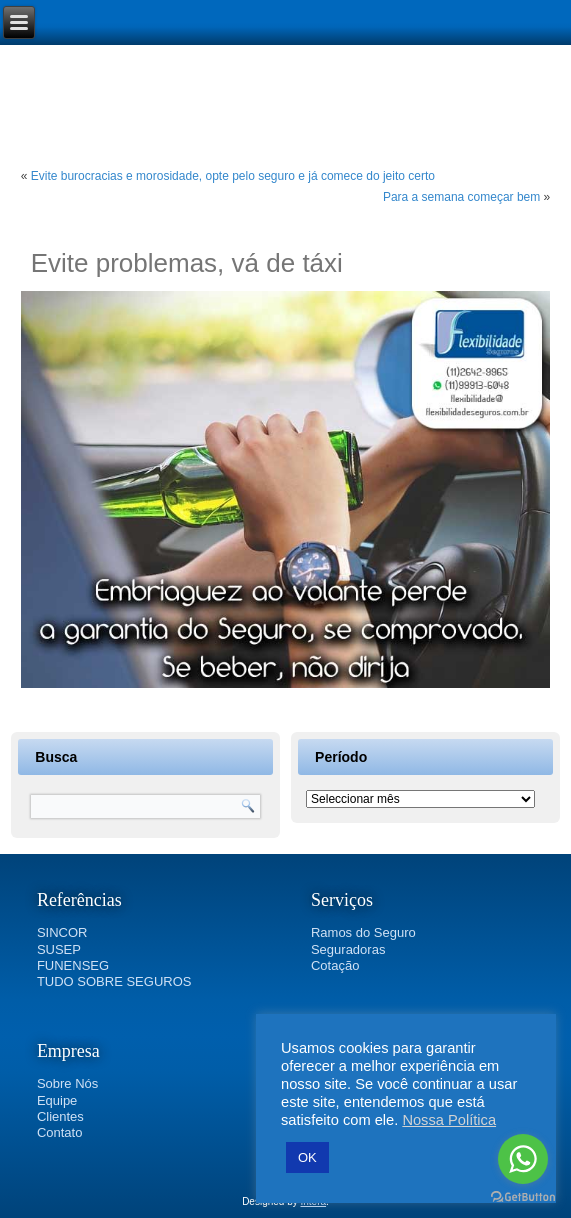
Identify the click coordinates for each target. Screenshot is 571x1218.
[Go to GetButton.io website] (523, 1197)
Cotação (335, 965)
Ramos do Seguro (363, 932)
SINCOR (62, 932)
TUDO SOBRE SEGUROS (114, 981)
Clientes (60, 1116)
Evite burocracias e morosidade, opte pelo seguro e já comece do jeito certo (233, 176)
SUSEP (59, 949)
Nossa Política (449, 1120)
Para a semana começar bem (461, 197)
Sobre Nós (67, 1083)
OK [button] (307, 1157)
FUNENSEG (73, 965)
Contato (60, 1132)
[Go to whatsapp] (523, 1159)
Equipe (57, 1100)
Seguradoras (348, 949)
